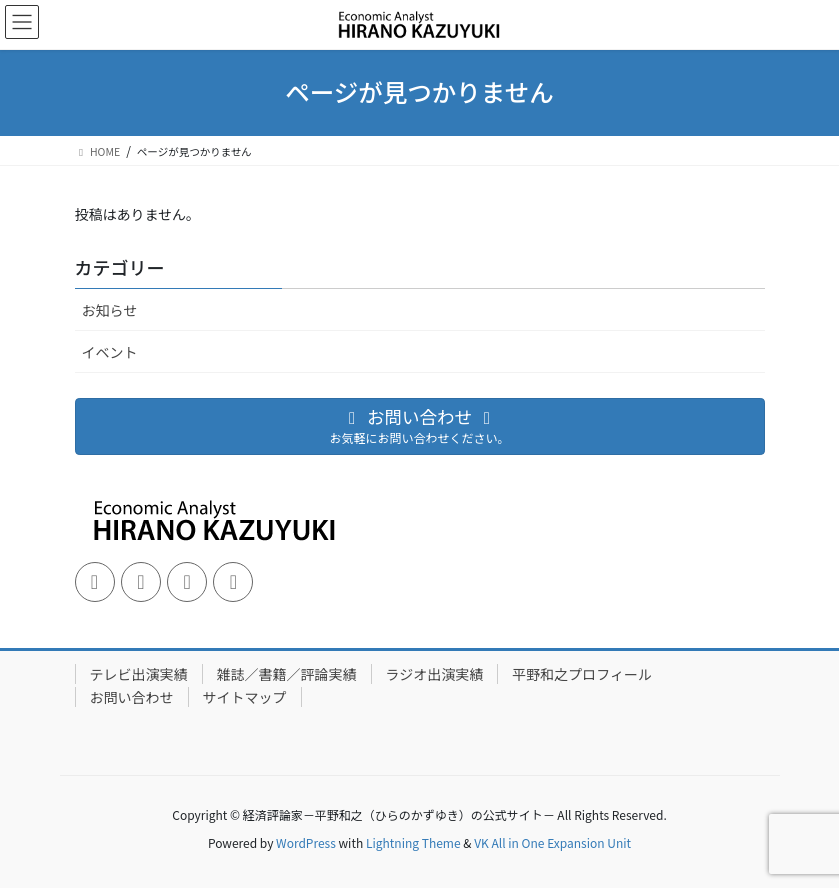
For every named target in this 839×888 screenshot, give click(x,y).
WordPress (306, 842)
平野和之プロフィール (582, 674)
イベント (110, 352)
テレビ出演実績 (139, 674)
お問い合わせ (132, 697)
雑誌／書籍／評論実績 (287, 674)
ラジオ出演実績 (435, 674)
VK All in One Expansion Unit (552, 842)
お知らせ (110, 310)
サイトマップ (245, 697)
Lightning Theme (413, 842)
